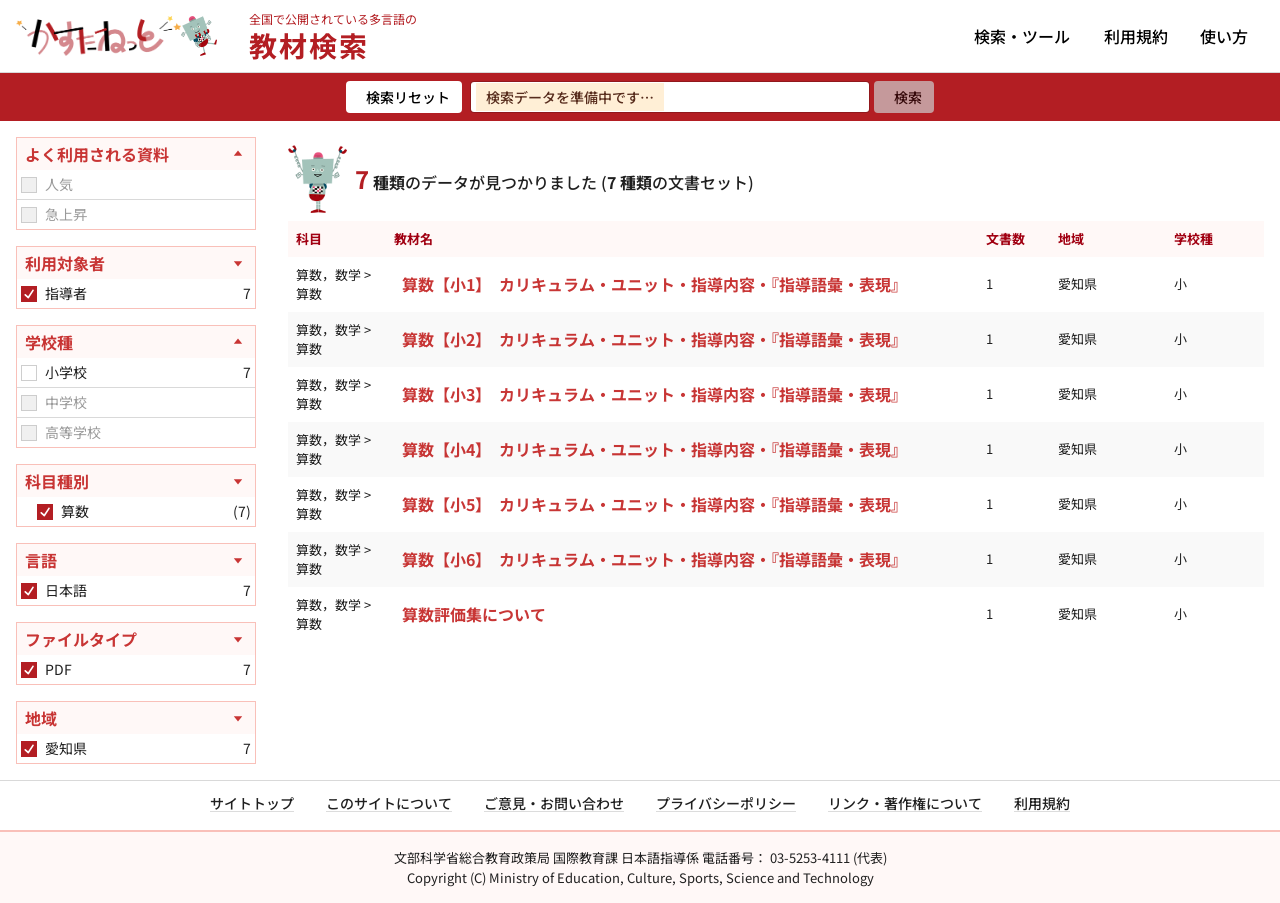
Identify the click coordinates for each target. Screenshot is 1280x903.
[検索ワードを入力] (670, 97)
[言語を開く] (136, 560)
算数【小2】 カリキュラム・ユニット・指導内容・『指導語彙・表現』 (654, 339)
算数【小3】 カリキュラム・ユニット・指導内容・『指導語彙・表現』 (654, 394)
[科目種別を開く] (136, 481)
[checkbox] (29, 185)
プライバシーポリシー (726, 803)
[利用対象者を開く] (136, 263)
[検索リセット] (404, 97)
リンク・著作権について (905, 803)
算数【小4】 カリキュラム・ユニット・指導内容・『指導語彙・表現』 (654, 449)
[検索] (904, 97)
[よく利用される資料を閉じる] (136, 154)
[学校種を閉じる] (136, 342)
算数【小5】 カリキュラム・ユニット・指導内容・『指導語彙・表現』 (654, 504)
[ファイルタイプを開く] (136, 639)
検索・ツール (1022, 36)
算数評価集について (474, 614)
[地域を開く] (136, 718)
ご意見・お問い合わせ (554, 803)
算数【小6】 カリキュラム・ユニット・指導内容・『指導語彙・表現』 (654, 559)
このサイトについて (389, 803)
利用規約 (1136, 36)
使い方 (1224, 36)
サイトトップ (252, 803)
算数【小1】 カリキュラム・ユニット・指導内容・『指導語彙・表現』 (654, 284)
